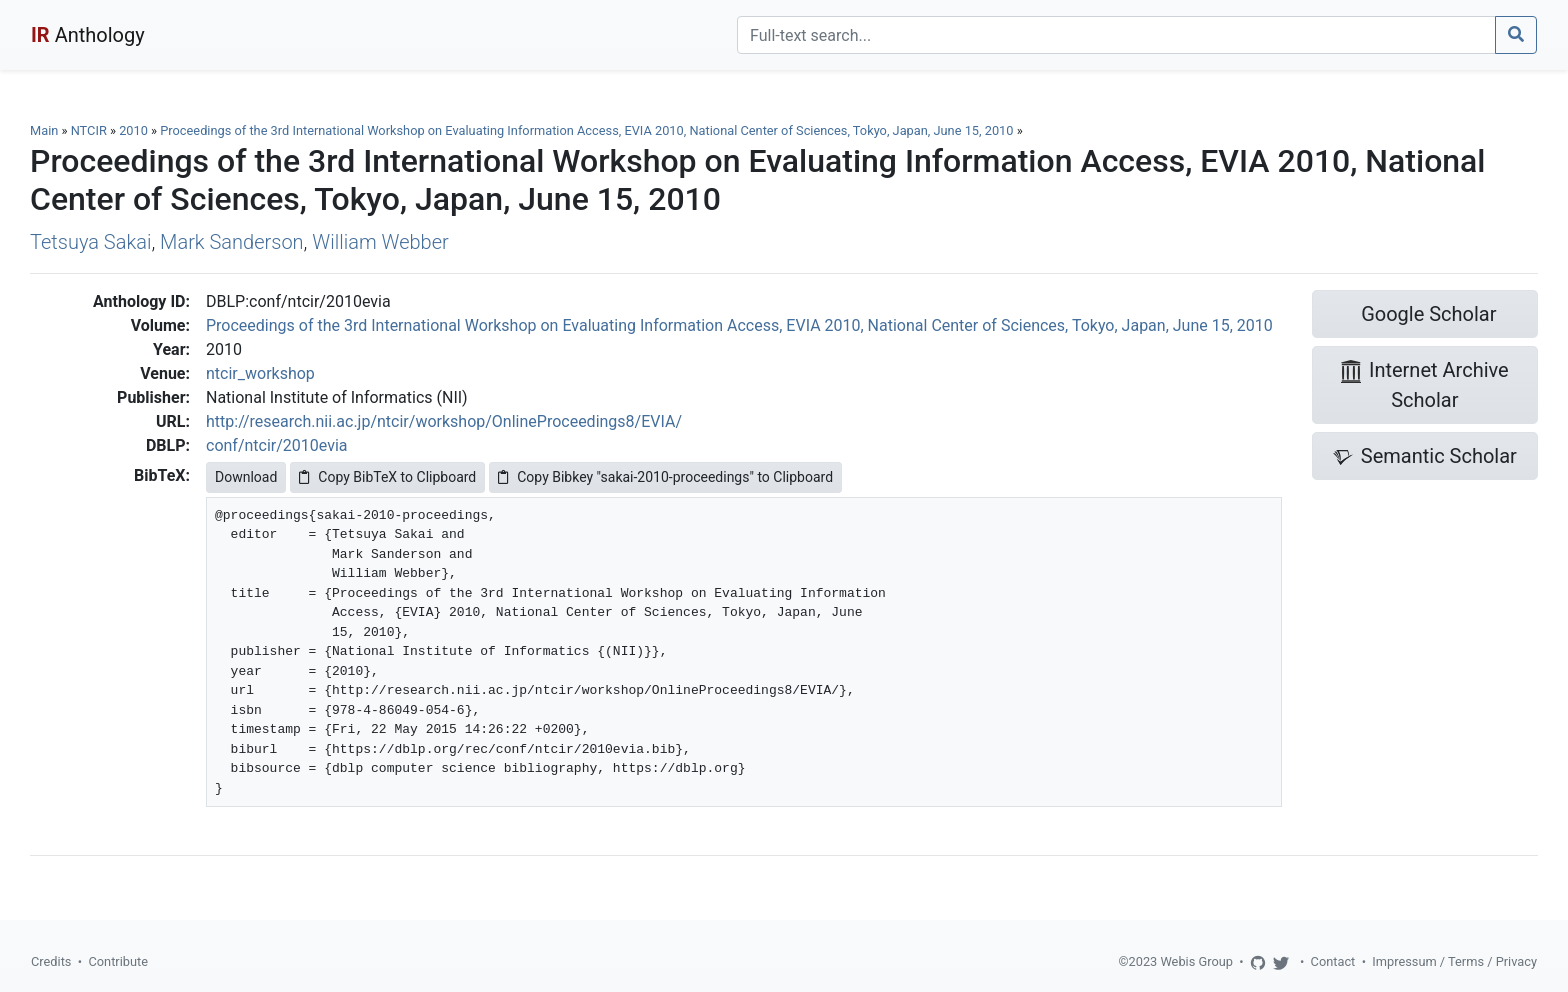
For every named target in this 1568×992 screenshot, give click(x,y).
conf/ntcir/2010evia (277, 445)
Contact (1333, 961)
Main (44, 130)
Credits (51, 961)
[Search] (1116, 35)
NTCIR (89, 130)
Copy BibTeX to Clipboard (387, 477)
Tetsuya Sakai (90, 242)
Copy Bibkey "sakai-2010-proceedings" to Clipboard (665, 477)
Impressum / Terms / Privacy (1454, 961)
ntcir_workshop (260, 373)
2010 (133, 130)
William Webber (380, 242)
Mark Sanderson (232, 242)
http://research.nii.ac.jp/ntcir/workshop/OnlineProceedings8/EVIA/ (444, 421)
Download (246, 477)
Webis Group (1196, 961)
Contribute (118, 961)
